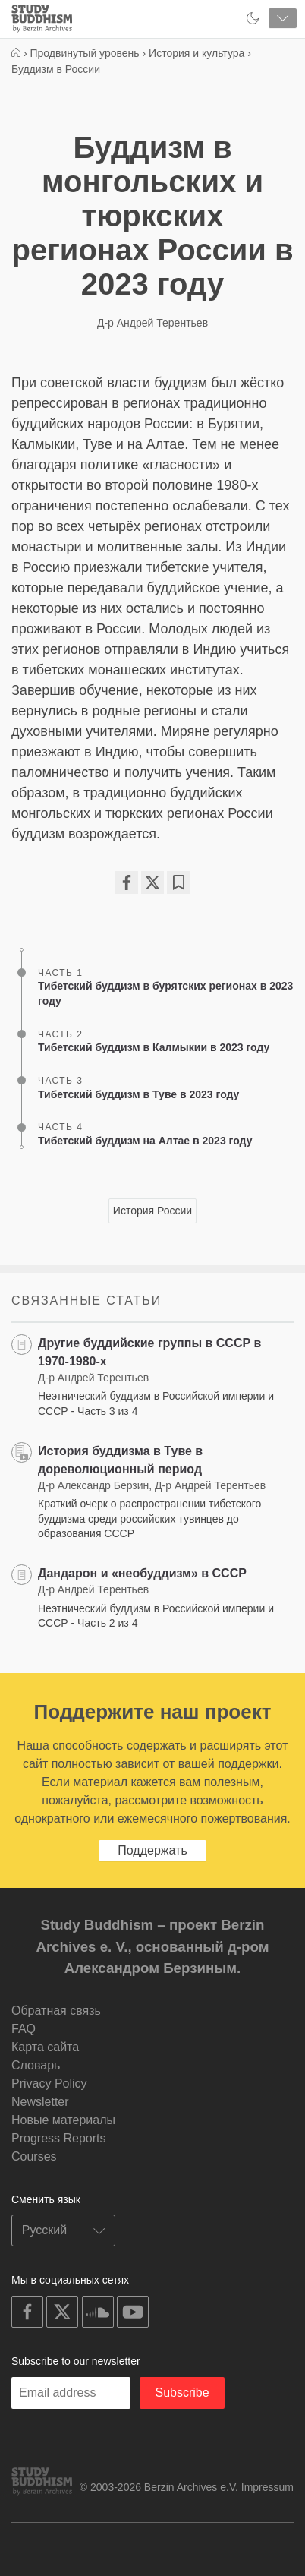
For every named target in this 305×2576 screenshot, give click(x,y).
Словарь (35, 2065)
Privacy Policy (49, 2083)
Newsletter (40, 2101)
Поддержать (152, 1850)
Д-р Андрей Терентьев (152, 323)
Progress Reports (58, 2138)
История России (152, 1210)
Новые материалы (63, 2120)
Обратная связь (56, 2010)
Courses (34, 2156)
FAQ (23, 2028)
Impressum (267, 2487)
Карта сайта (45, 2047)
